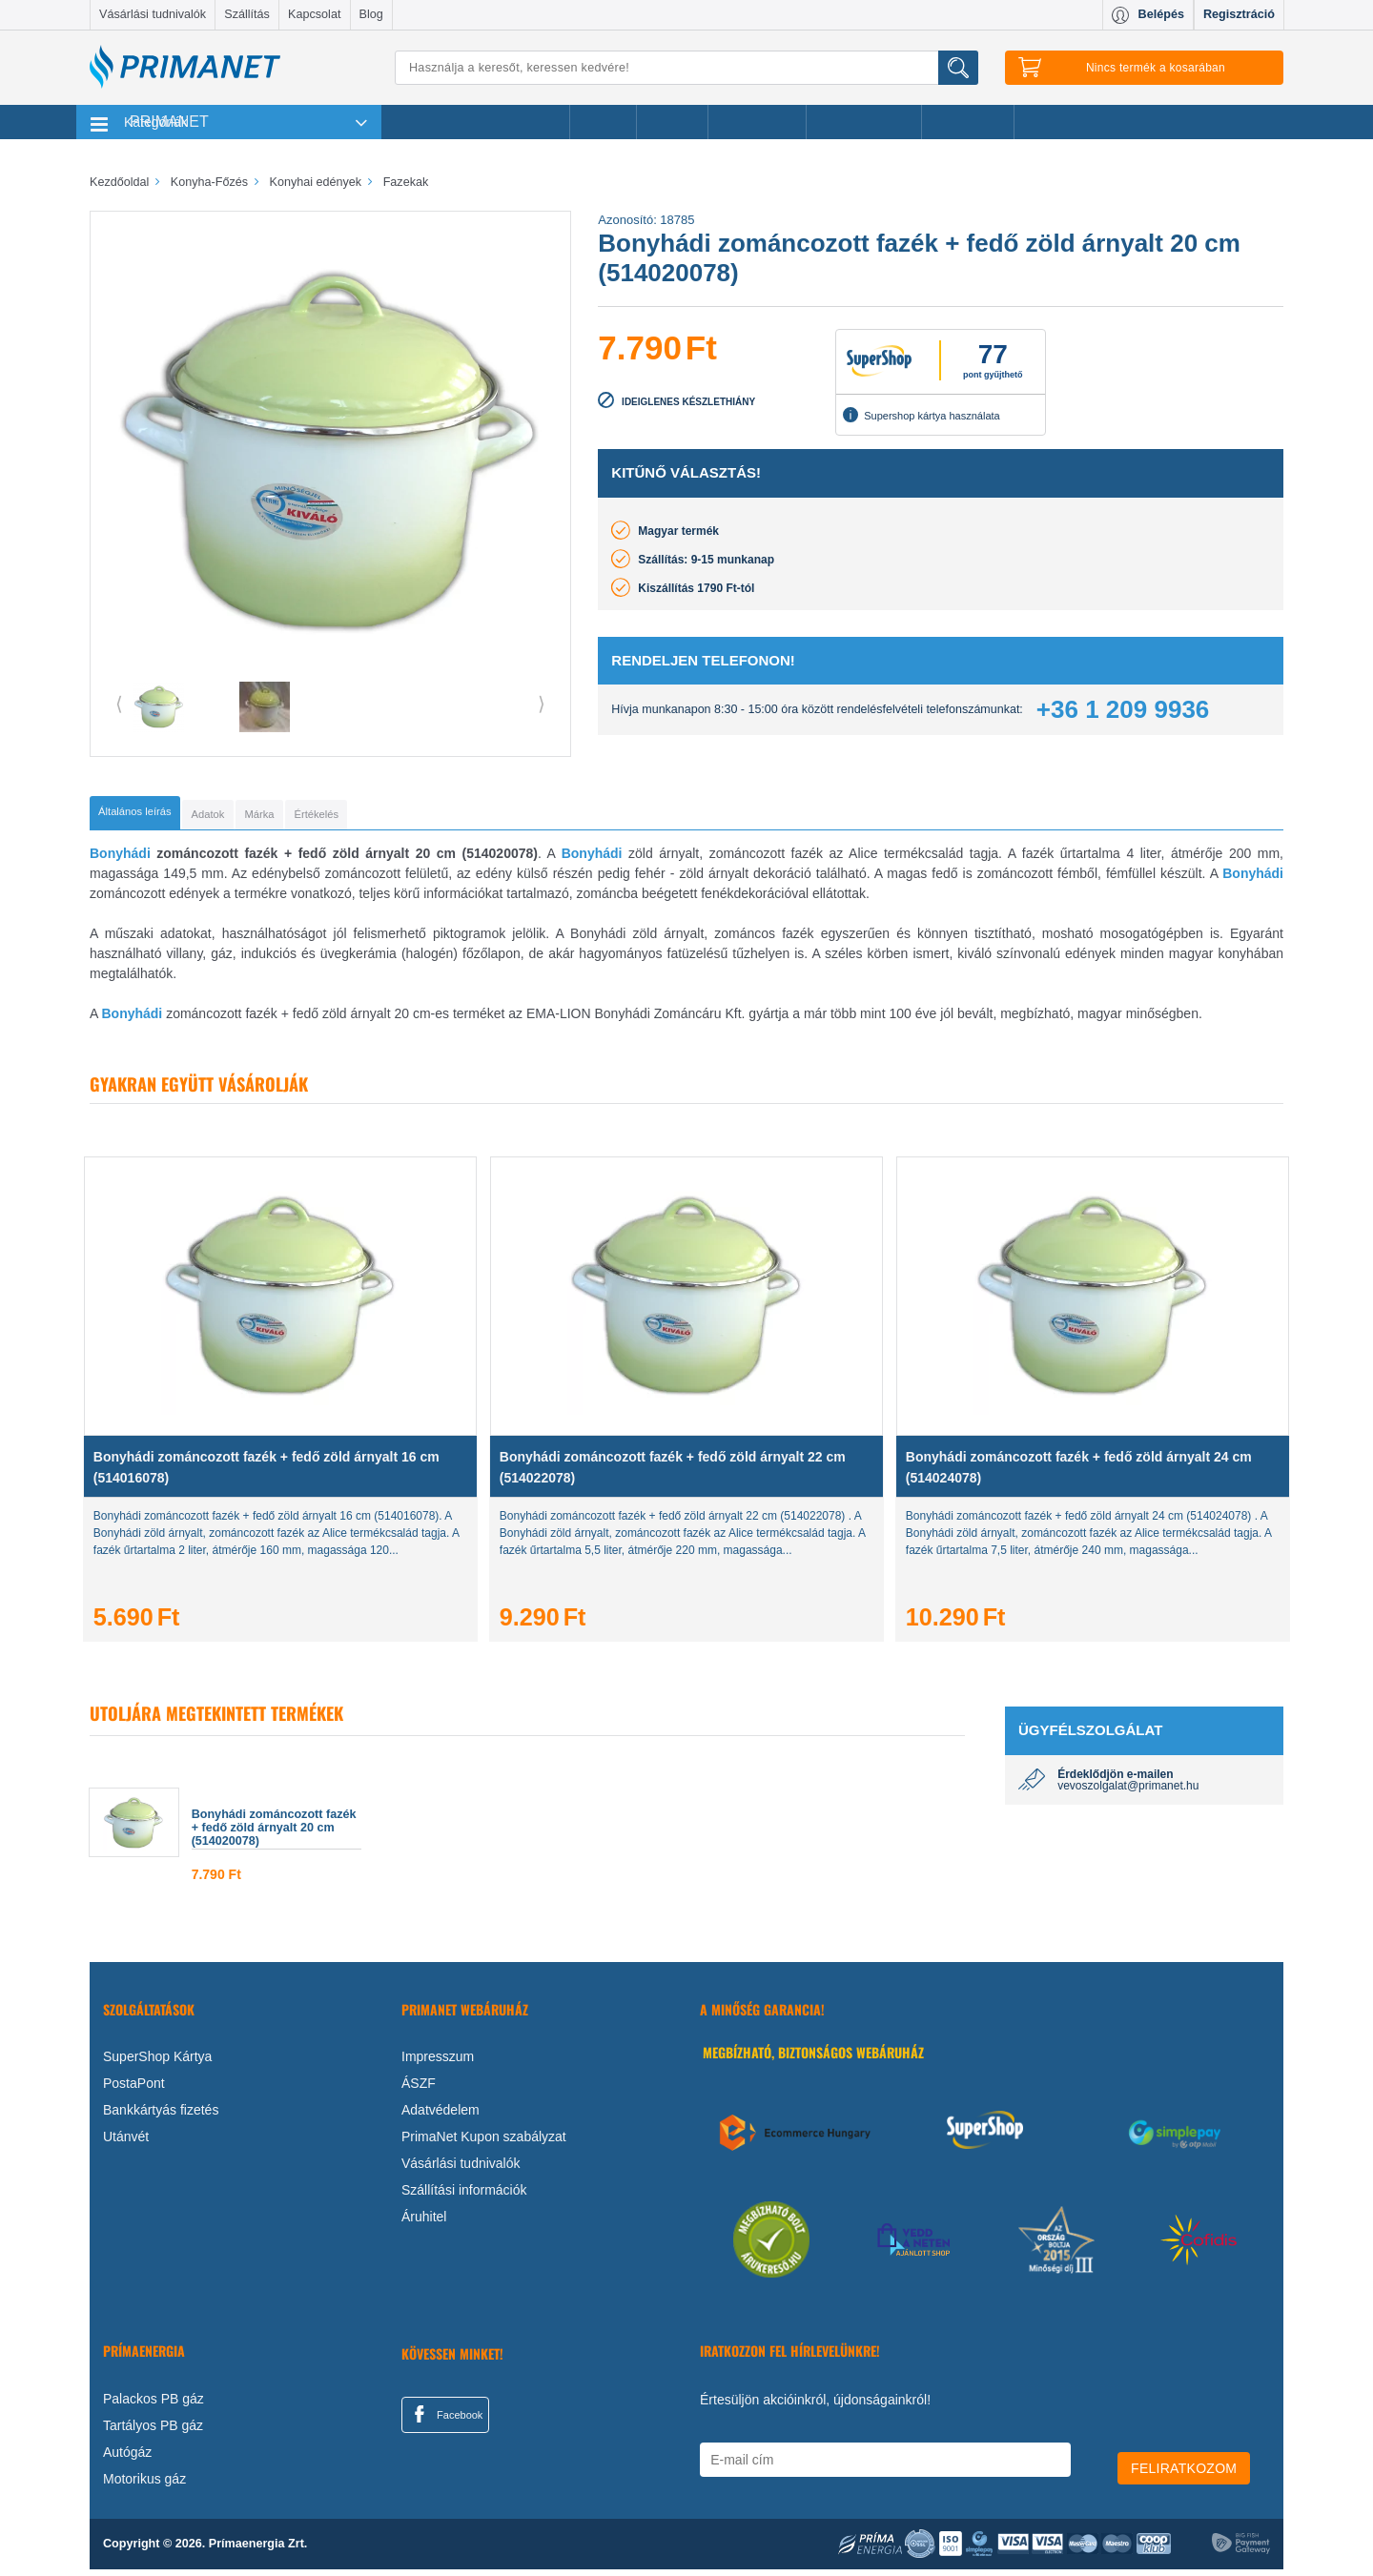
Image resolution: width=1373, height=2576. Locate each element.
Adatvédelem (440, 2116)
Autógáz (127, 2458)
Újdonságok (757, 122)
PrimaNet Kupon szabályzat (483, 2143)
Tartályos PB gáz (153, 2432)
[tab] (166, 816)
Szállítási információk (464, 2196)
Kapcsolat (314, 14)
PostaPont (134, 2089)
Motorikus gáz (144, 2485)
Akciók (603, 122)
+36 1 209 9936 (1122, 709)
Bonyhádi (120, 860)
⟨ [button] (119, 703)
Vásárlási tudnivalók (152, 14)
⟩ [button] (541, 703)
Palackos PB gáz (153, 2405)
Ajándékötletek (864, 122)
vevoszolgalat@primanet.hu (1128, 1792)
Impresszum (437, 2063)
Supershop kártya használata (921, 414)
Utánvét (126, 2143)
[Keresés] (686, 68)
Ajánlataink (968, 122)
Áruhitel (423, 2223)
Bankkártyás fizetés (160, 2116)
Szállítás (247, 14)
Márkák (672, 122)
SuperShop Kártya (157, 2063)
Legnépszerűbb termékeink (475, 122)
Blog (371, 14)
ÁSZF (418, 2089)
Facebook (445, 2420)
